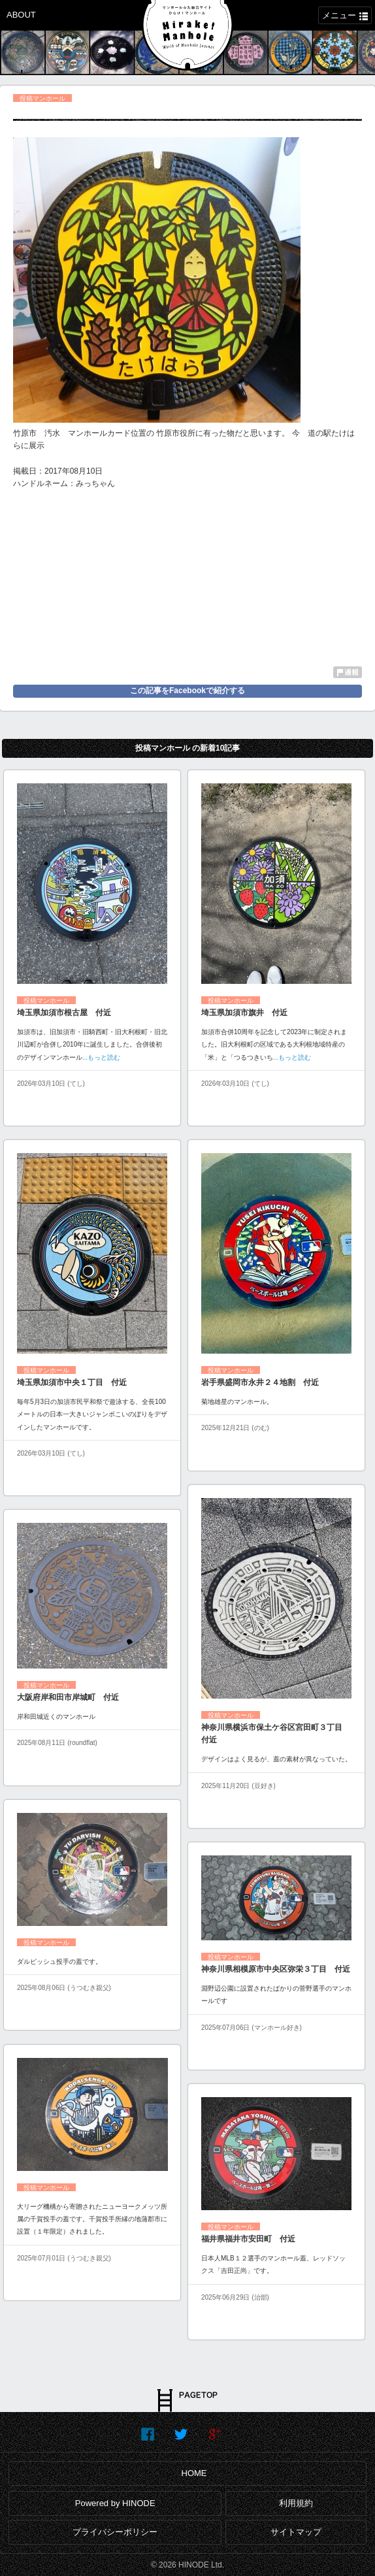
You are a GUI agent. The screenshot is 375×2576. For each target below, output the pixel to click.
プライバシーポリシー (115, 2532)
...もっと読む (101, 1057)
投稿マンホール (42, 98)
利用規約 (296, 2503)
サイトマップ (295, 2532)
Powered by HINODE (115, 2503)
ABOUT (21, 15)
